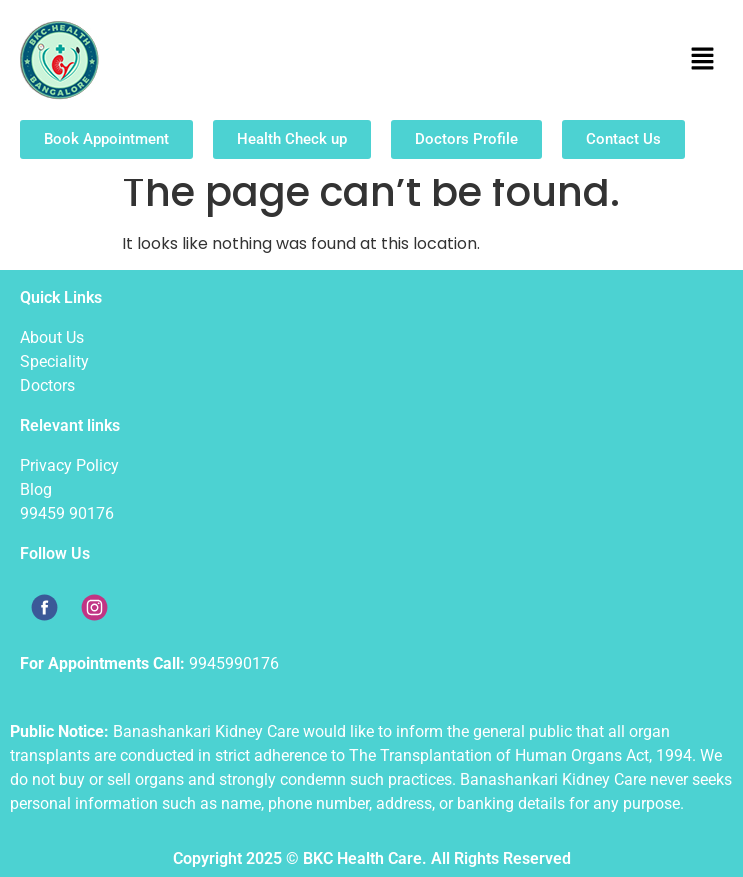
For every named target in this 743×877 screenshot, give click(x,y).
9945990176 (234, 663)
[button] (703, 60)
